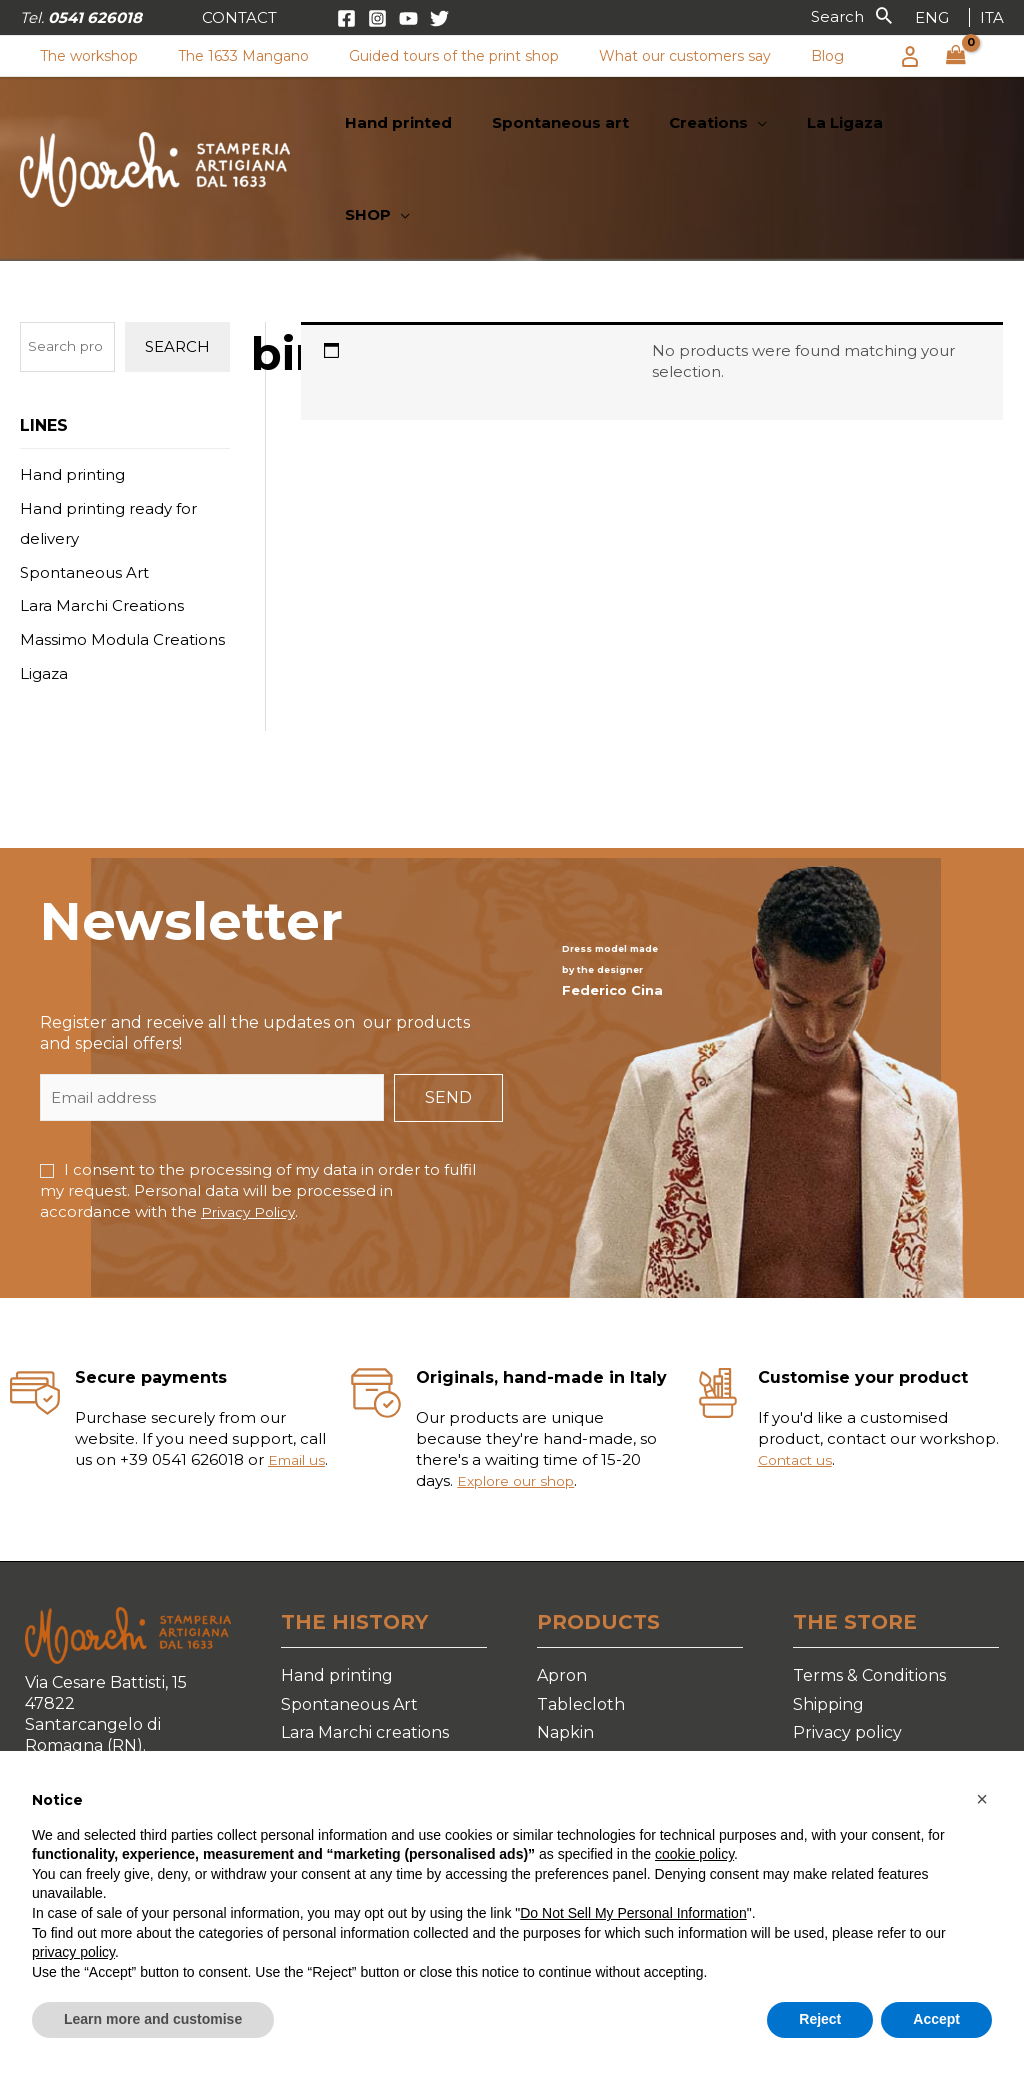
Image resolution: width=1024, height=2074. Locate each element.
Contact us (799, 1380)
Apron (562, 1596)
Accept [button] (936, 2019)
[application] (778, 130)
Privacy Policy (252, 1132)
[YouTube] (408, 18)
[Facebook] (346, 18)
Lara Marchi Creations (102, 526)
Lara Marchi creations (365, 1653)
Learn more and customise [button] (153, 2019)
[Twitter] (439, 18)
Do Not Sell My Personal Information (633, 1913)
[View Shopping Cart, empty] (956, 56)
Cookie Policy (846, 1682)
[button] (239, 17)
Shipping (828, 1624)
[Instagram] (377, 18)
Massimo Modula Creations (122, 560)
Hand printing (72, 395)
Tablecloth (581, 1624)
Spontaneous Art (84, 493)
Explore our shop (522, 1401)
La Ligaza (317, 1740)
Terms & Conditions (869, 1596)
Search (177, 267)
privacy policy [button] (73, 1952)
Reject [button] (820, 2019)
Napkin (565, 1653)
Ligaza (44, 594)
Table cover (584, 1682)
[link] (932, 17)
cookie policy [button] (694, 1854)
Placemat (575, 1740)
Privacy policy (847, 1653)
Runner (568, 1711)
